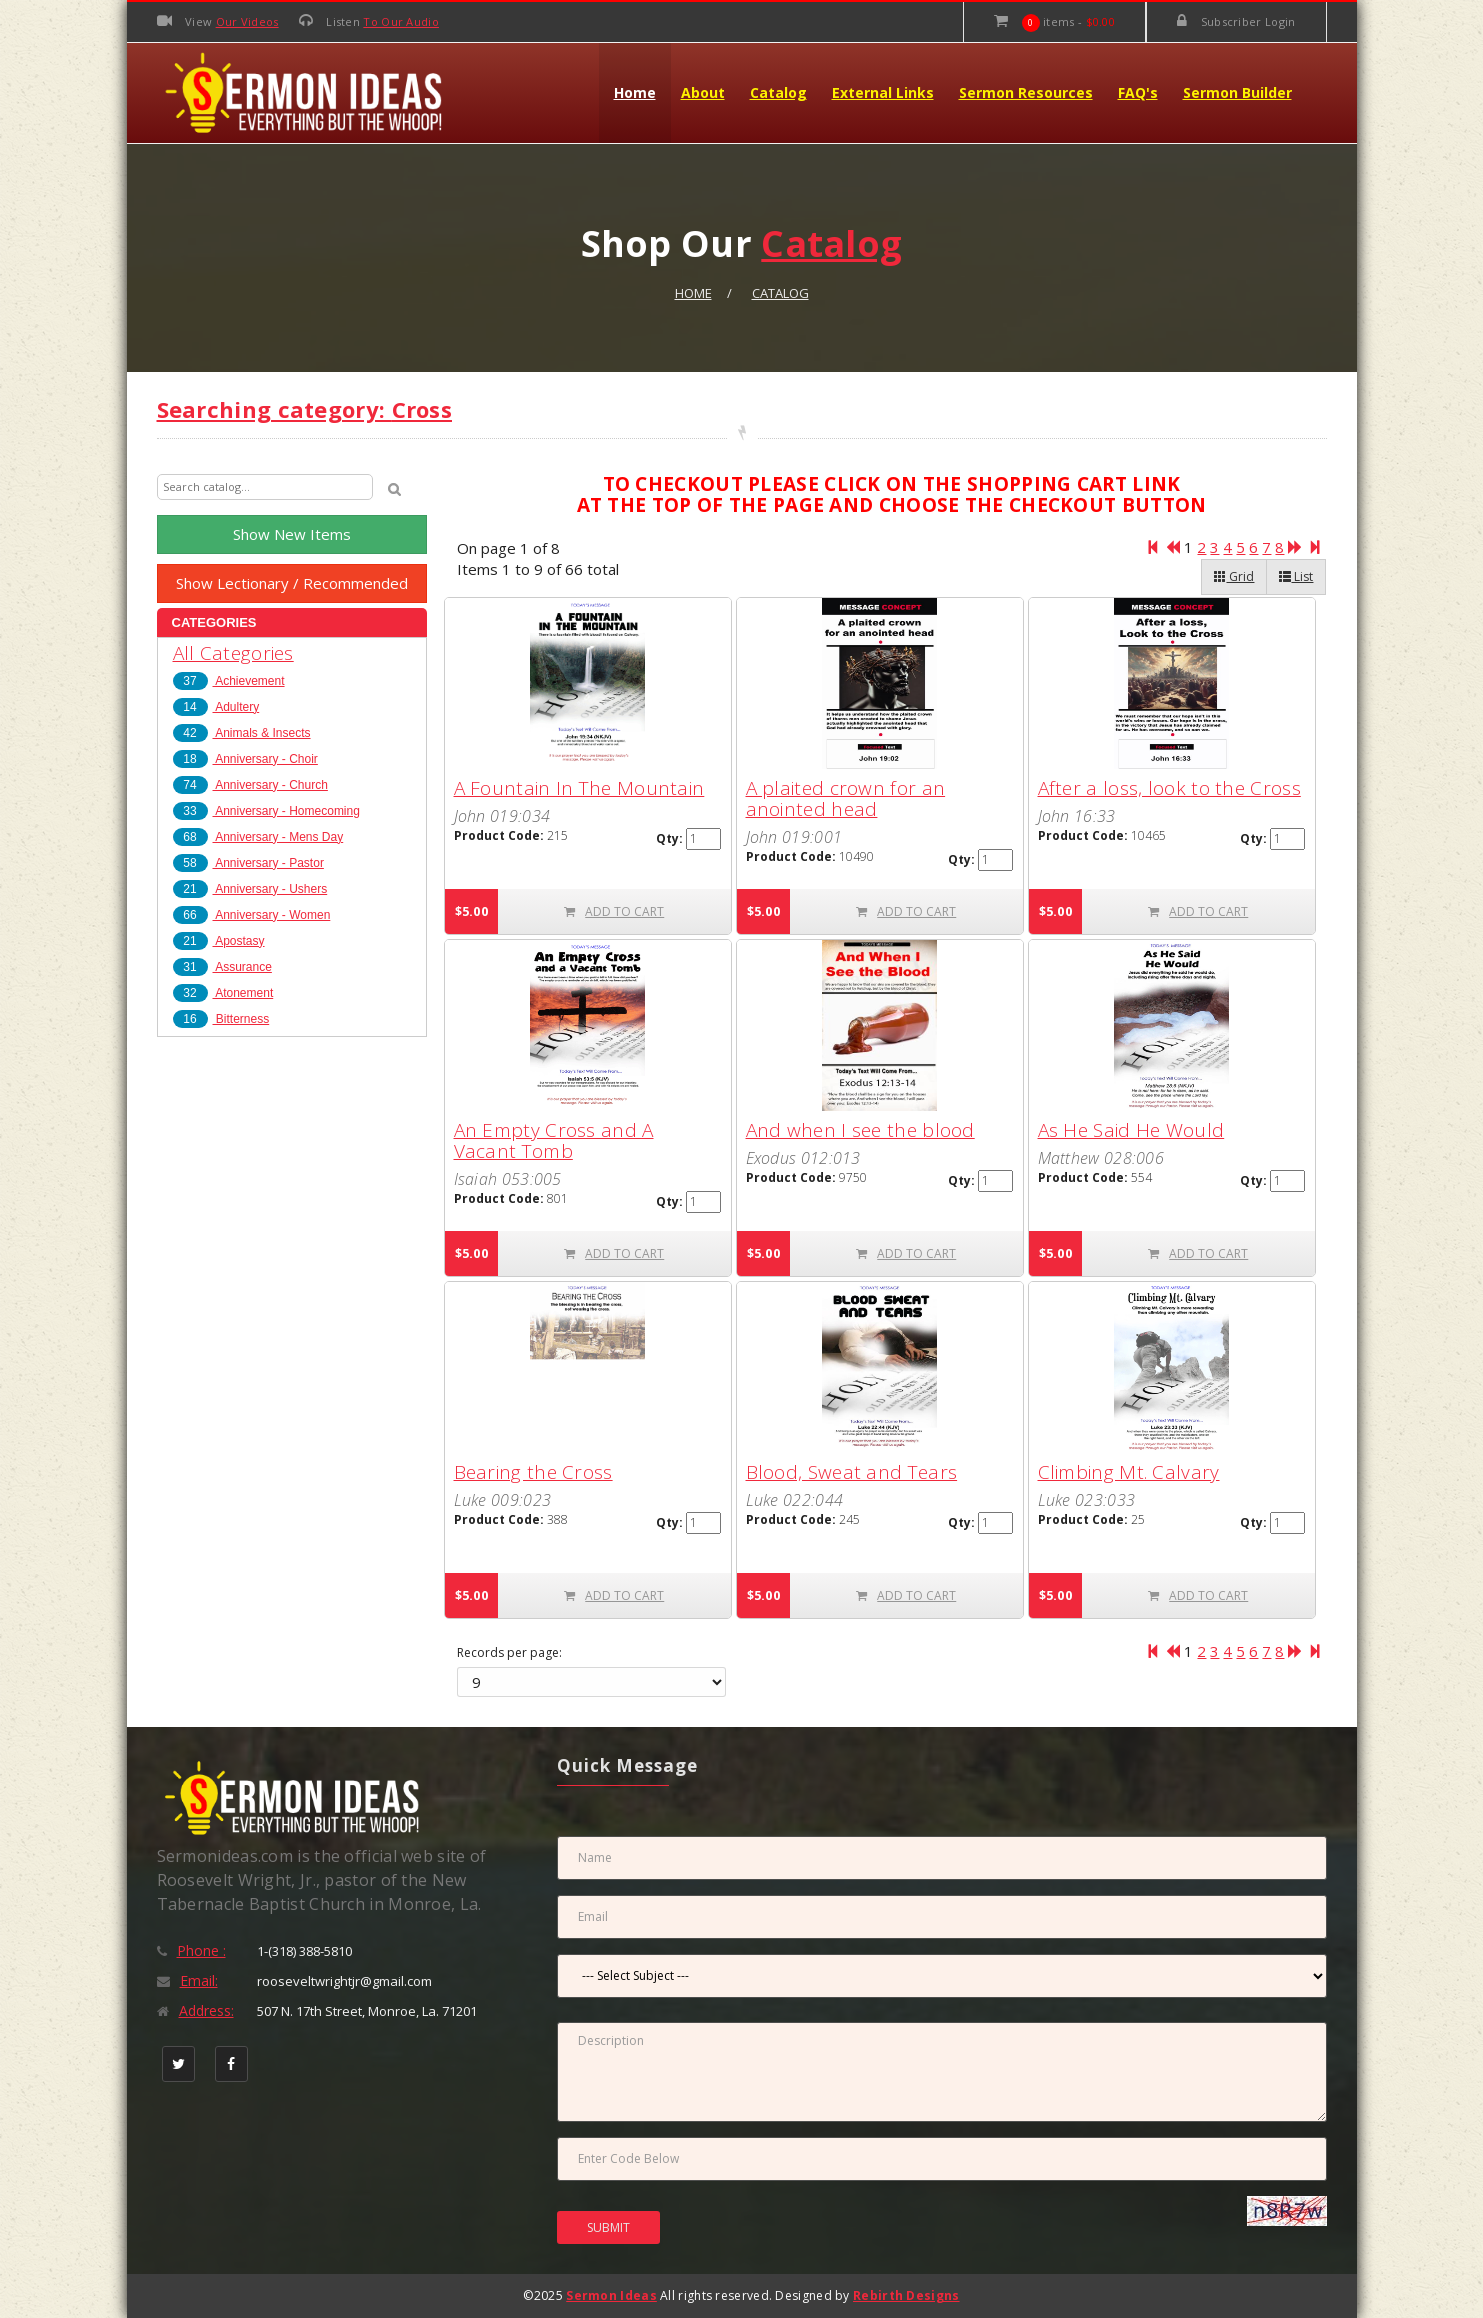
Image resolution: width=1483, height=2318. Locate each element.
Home (635, 92)
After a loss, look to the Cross (1169, 788)
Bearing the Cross (533, 1472)
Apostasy (219, 941)
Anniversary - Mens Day (258, 837)
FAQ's (1138, 92)
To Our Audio (401, 21)
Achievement (229, 681)
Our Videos (247, 21)
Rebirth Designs (906, 2295)
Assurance (222, 967)
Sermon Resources (1026, 92)
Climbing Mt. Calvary (1129, 1472)
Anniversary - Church (250, 785)
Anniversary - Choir (245, 759)
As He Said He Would (1131, 1130)
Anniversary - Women (252, 915)
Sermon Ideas (611, 2295)
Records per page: (509, 1653)
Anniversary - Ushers (250, 889)
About (703, 92)
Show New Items (292, 534)
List (1296, 576)
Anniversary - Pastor (248, 863)
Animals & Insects (242, 733)
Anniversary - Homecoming (266, 811)
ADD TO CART (614, 911)
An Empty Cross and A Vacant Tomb (554, 1140)
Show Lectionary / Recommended (292, 583)
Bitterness (221, 1019)
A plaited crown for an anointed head (846, 798)
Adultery (216, 707)
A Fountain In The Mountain (579, 788)
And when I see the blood (860, 1130)
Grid (1234, 576)
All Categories (233, 653)
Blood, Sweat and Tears (852, 1472)
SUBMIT (608, 2227)
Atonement (223, 993)
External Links (883, 92)
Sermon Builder (1237, 92)
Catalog (778, 92)
